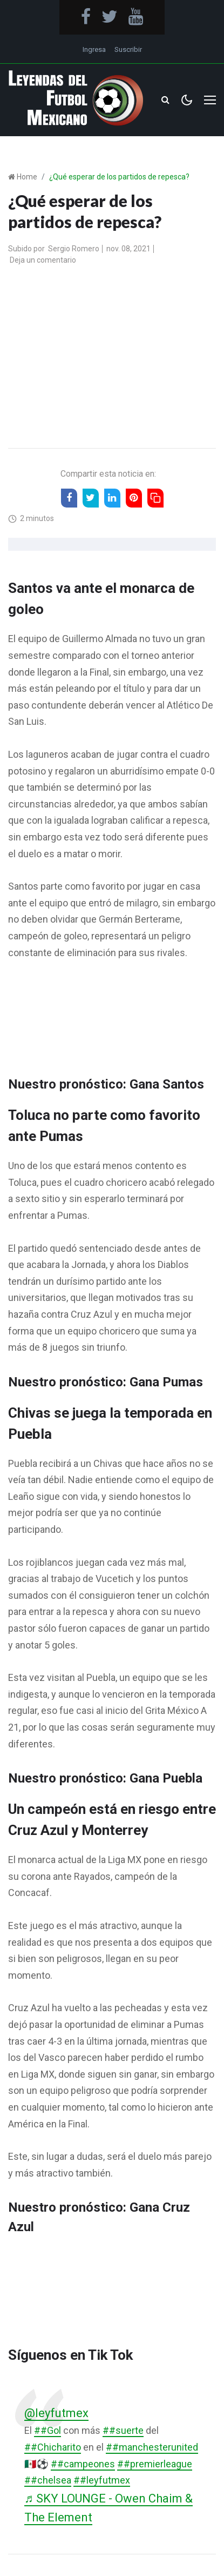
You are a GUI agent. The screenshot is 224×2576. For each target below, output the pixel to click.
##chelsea (47, 2480)
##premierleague (154, 2464)
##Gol (47, 2430)
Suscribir (128, 49)
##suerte (123, 2430)
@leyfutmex (56, 2413)
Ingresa (94, 49)
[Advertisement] (112, 358)
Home (27, 176)
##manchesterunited (152, 2447)
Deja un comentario (43, 260)
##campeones (83, 2464)
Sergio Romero (73, 248)
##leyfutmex (101, 2480)
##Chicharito (52, 2447)
